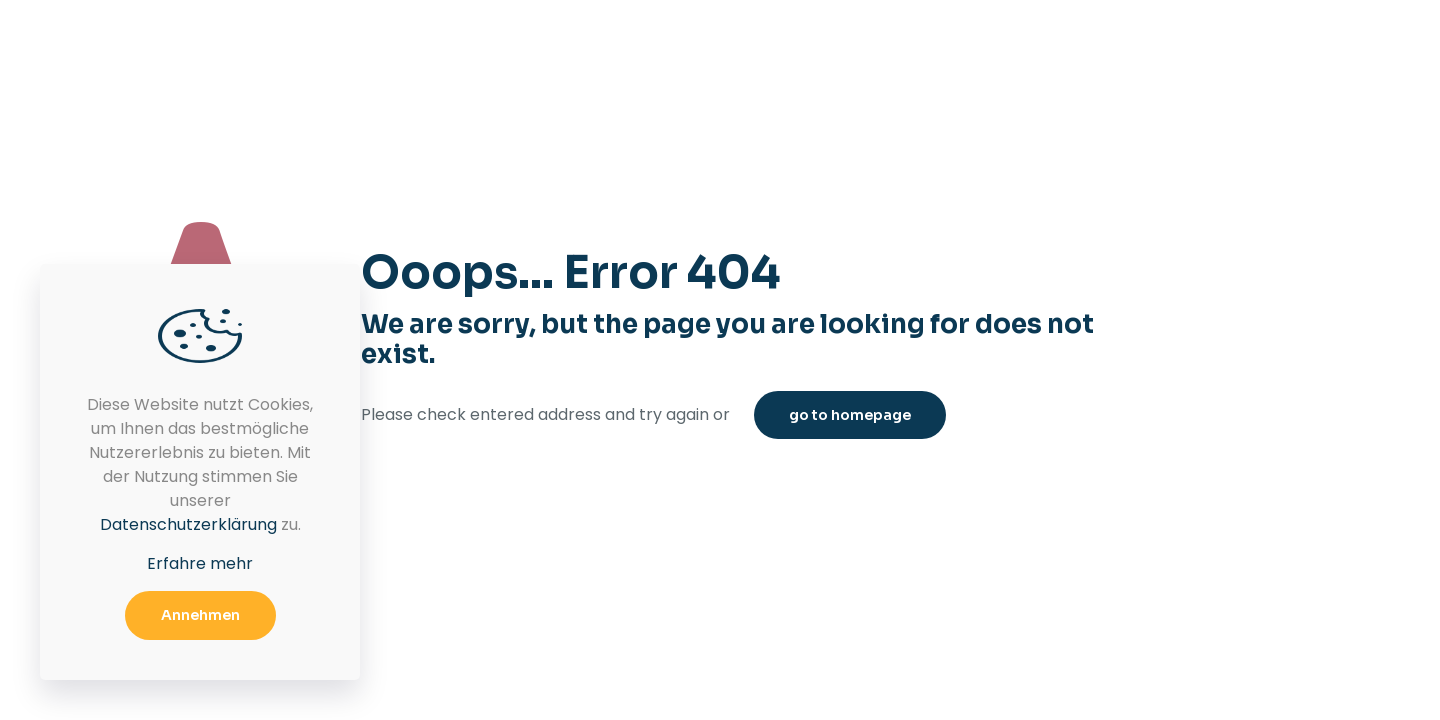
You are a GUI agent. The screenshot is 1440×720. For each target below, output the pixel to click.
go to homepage (850, 415)
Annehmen (200, 615)
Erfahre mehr (200, 563)
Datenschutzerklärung (188, 524)
